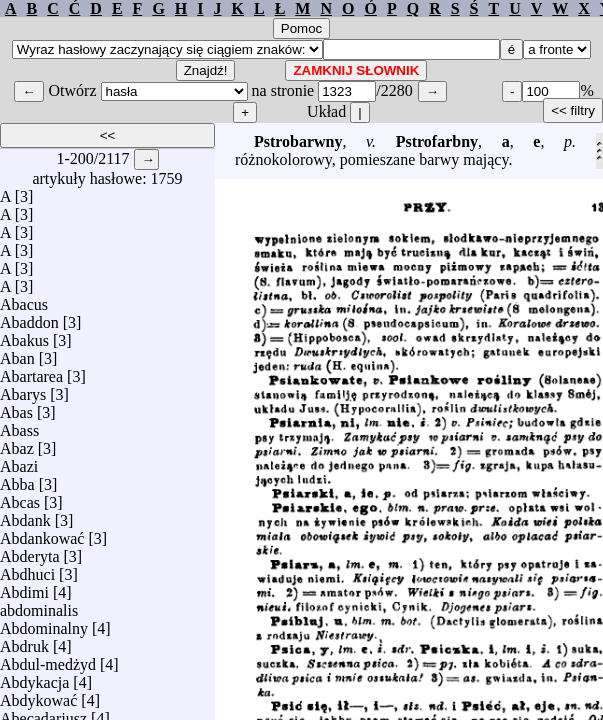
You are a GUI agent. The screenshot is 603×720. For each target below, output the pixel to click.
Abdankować (42, 533)
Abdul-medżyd (48, 659)
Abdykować (38, 695)
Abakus (24, 335)
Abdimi (24, 587)
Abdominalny (44, 623)
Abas (16, 407)
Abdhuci (27, 569)
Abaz (17, 443)
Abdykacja (34, 677)
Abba (17, 479)
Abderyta (30, 551)
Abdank (25, 515)
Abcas (20, 497)
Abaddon (29, 317)
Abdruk (24, 641)
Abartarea (31, 371)
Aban (17, 353)
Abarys (23, 389)
